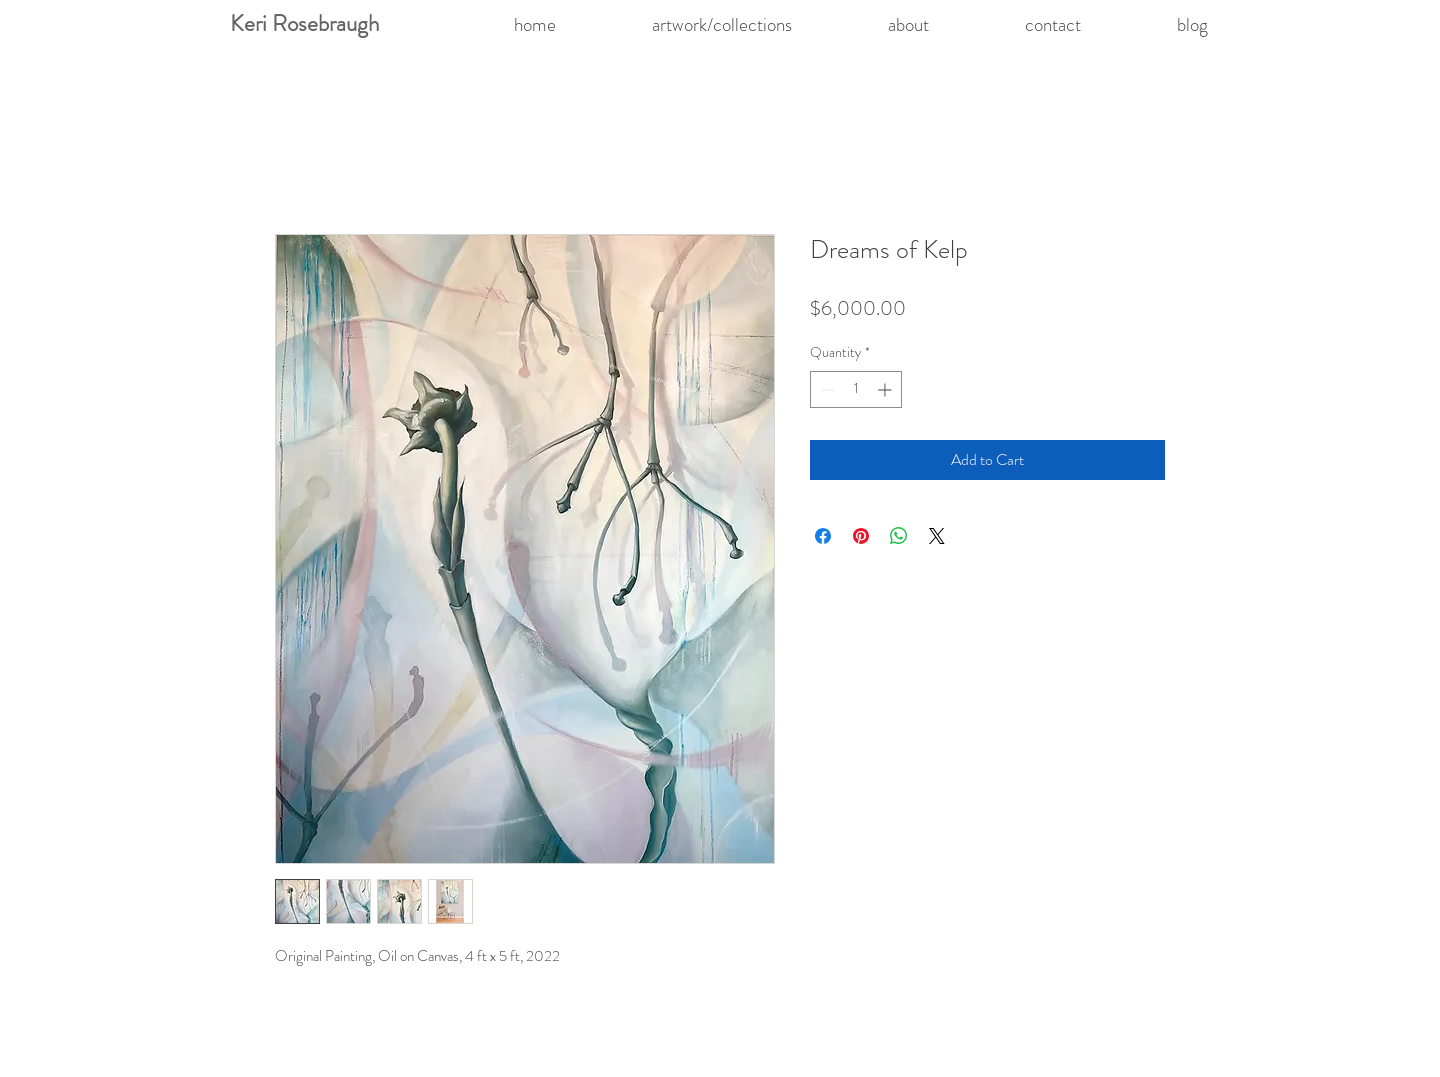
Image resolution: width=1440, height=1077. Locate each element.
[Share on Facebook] (823, 536)
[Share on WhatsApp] (899, 536)
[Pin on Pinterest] (861, 536)
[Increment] (886, 389)
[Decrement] (825, 389)
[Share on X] (937, 536)
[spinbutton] (856, 389)
